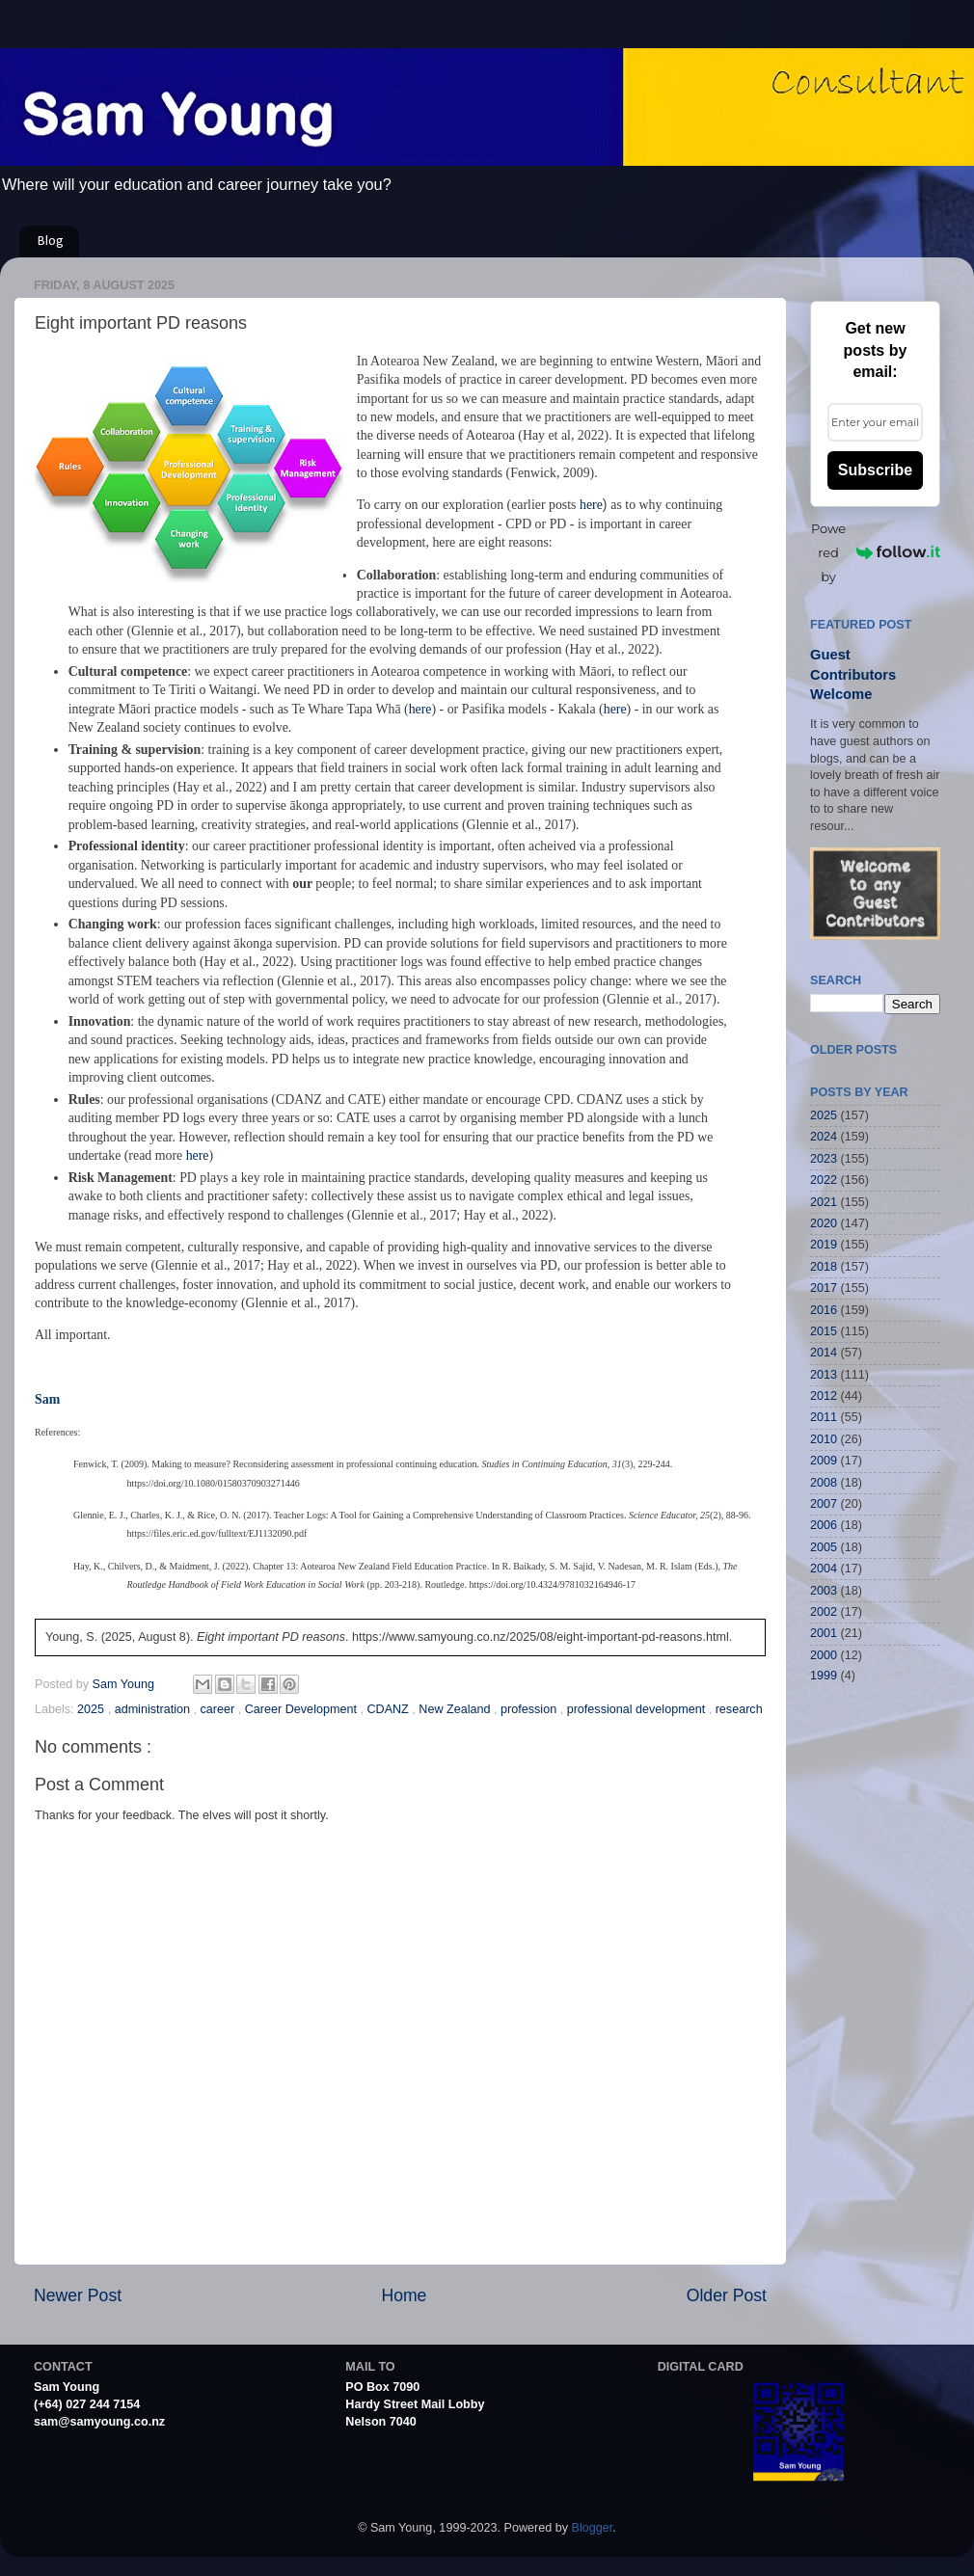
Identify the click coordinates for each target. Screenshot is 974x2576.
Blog (51, 241)
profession (530, 1709)
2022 (823, 1180)
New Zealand (456, 1709)
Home (403, 2295)
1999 (823, 1675)
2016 (823, 1310)
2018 (823, 1267)
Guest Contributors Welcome (853, 674)
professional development (638, 1709)
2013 (823, 1375)
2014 (823, 1352)
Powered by (875, 552)
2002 (823, 1612)
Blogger (592, 2528)
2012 (823, 1396)
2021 (823, 1202)
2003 (823, 1590)
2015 (823, 1331)
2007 (823, 1504)
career (219, 1709)
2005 (823, 1547)
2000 (823, 1655)
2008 (823, 1482)
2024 (823, 1136)
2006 (823, 1525)
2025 (92, 1709)
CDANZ (389, 1709)
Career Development (303, 1709)
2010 (823, 1439)
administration (154, 1709)
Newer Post (78, 2295)
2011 (823, 1417)
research (739, 1709)
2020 (823, 1223)
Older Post (727, 2295)
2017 (823, 1288)
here (591, 504)
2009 (823, 1460)
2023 (823, 1159)
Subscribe (875, 470)
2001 (823, 1633)
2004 (823, 1568)
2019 (823, 1244)
